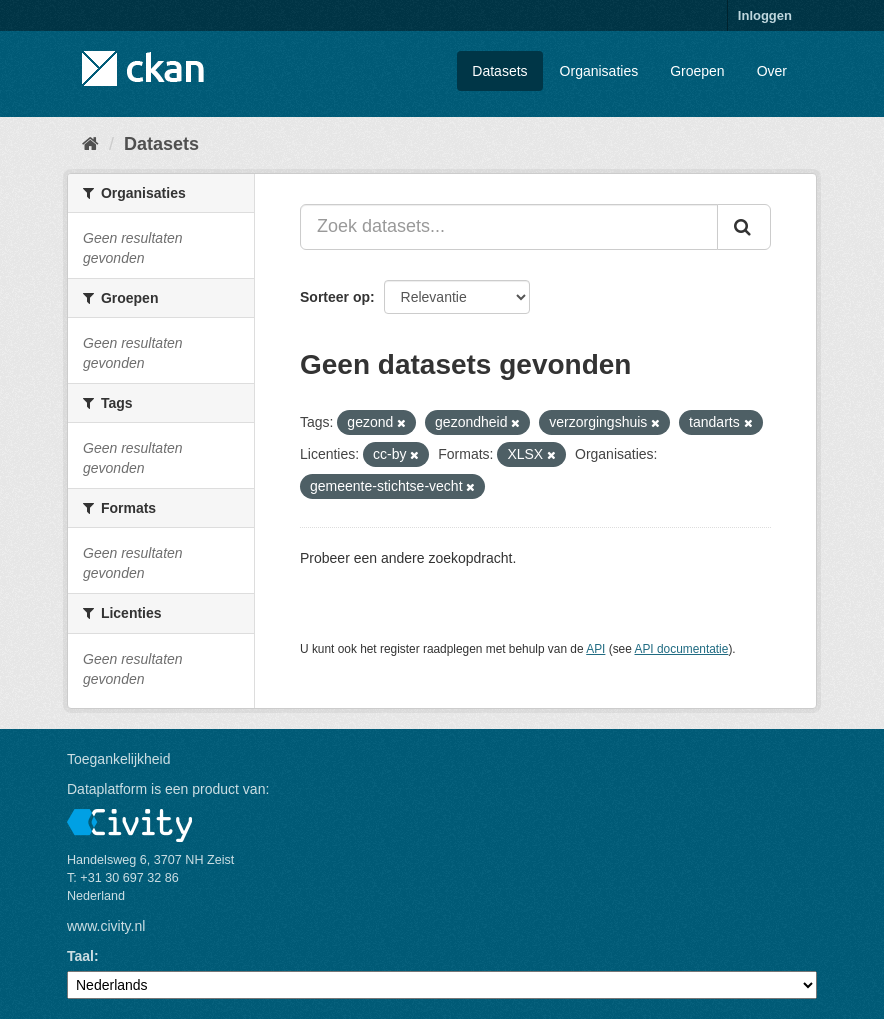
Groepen (697, 71)
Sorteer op (335, 297)
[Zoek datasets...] (509, 227)
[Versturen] (744, 227)
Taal (80, 956)
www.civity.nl (106, 926)
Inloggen (765, 15)
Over (772, 71)
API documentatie (682, 649)
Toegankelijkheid (119, 759)
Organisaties (599, 71)
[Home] (90, 144)
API (595, 649)
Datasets (499, 71)
